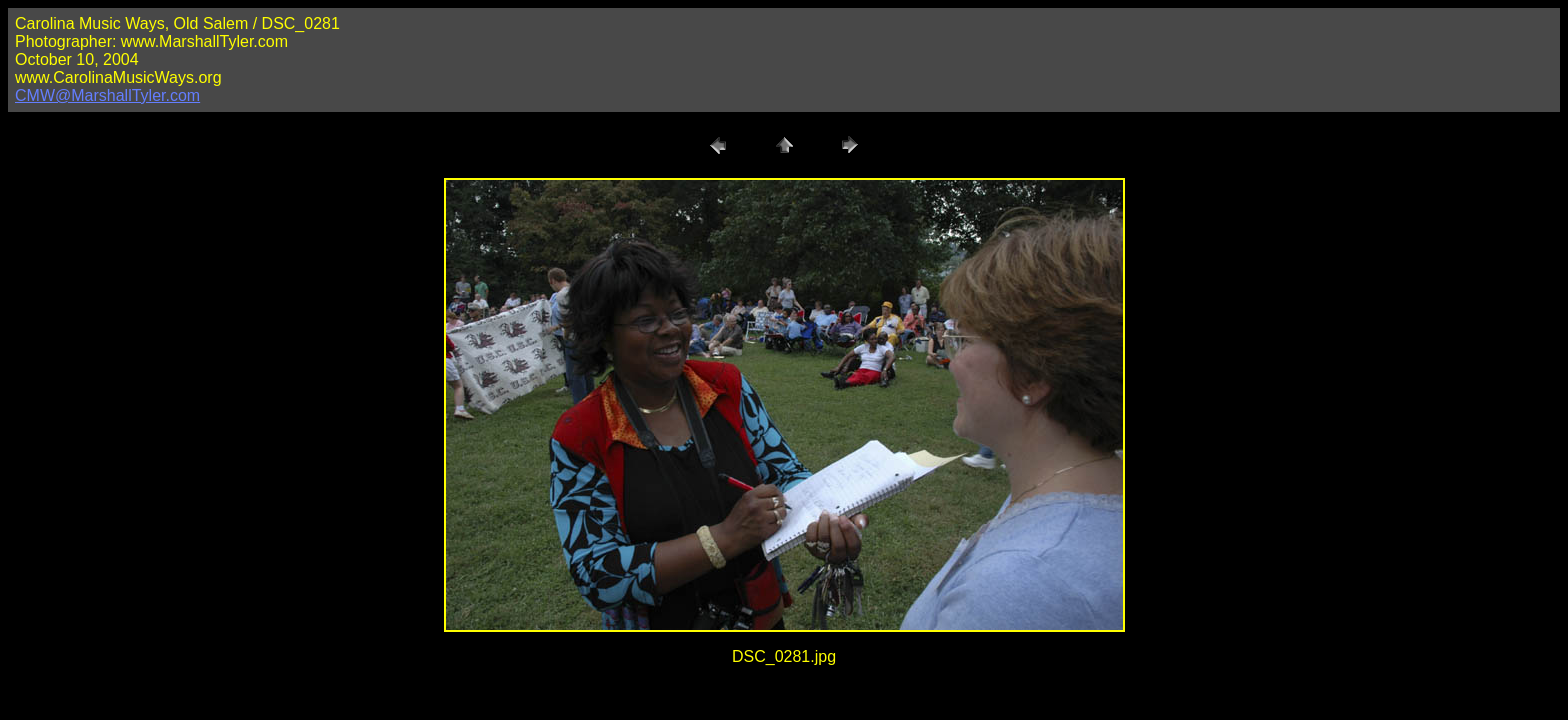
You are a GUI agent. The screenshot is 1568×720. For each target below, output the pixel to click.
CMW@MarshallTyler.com (107, 95)
